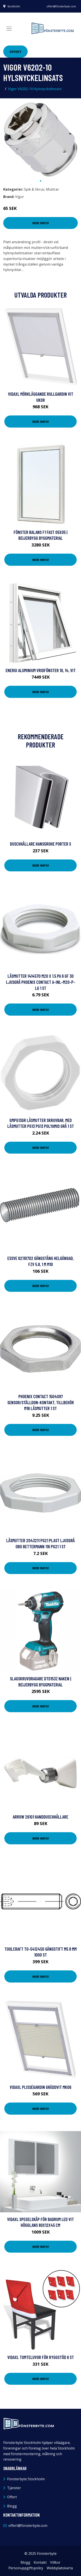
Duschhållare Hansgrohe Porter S (40, 843)
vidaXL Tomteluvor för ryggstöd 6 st (40, 2357)
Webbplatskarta (60, 2568)
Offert (15, 51)
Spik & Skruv (34, 189)
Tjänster (14, 2487)
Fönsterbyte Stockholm (26, 2479)
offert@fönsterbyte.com (61, 6)
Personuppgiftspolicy (25, 2568)
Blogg (12, 2506)
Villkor (55, 2562)
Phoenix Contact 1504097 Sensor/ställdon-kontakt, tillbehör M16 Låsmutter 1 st (40, 1402)
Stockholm (13, 6)
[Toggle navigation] (9, 28)
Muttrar (52, 189)
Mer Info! (40, 223)
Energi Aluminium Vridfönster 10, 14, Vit (41, 670)
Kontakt (40, 2562)
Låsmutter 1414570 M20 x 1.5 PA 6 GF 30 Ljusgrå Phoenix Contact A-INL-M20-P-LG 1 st (40, 982)
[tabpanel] (40, 139)
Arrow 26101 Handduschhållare (40, 1816)
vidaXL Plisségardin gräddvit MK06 (40, 2087)
